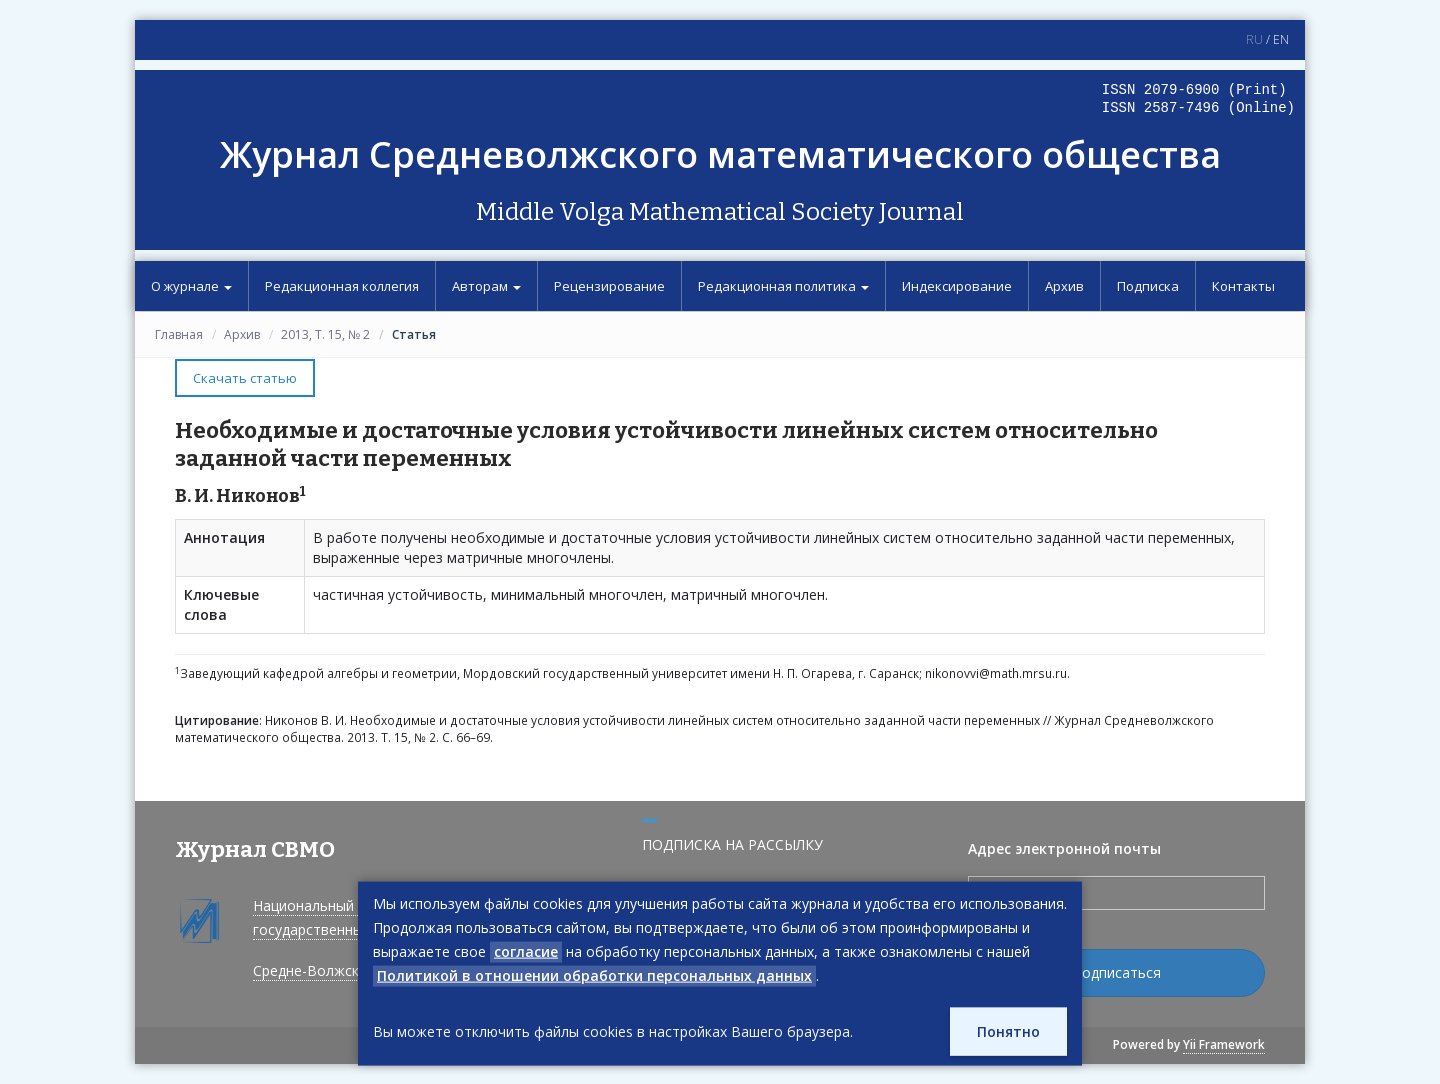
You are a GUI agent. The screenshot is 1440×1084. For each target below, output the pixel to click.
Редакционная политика (783, 286)
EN (1281, 39)
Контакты (1243, 286)
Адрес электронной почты (1064, 848)
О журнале (191, 286)
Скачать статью (245, 378)
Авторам (486, 286)
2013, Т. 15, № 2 (325, 334)
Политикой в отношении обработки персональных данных (594, 975)
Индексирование (957, 286)
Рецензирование (609, 286)
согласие (526, 951)
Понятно (1008, 1031)
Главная (179, 334)
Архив (1064, 286)
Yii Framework (1224, 1044)
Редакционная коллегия (342, 286)
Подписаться (1116, 972)
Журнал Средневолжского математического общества (720, 154)
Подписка (1148, 286)
